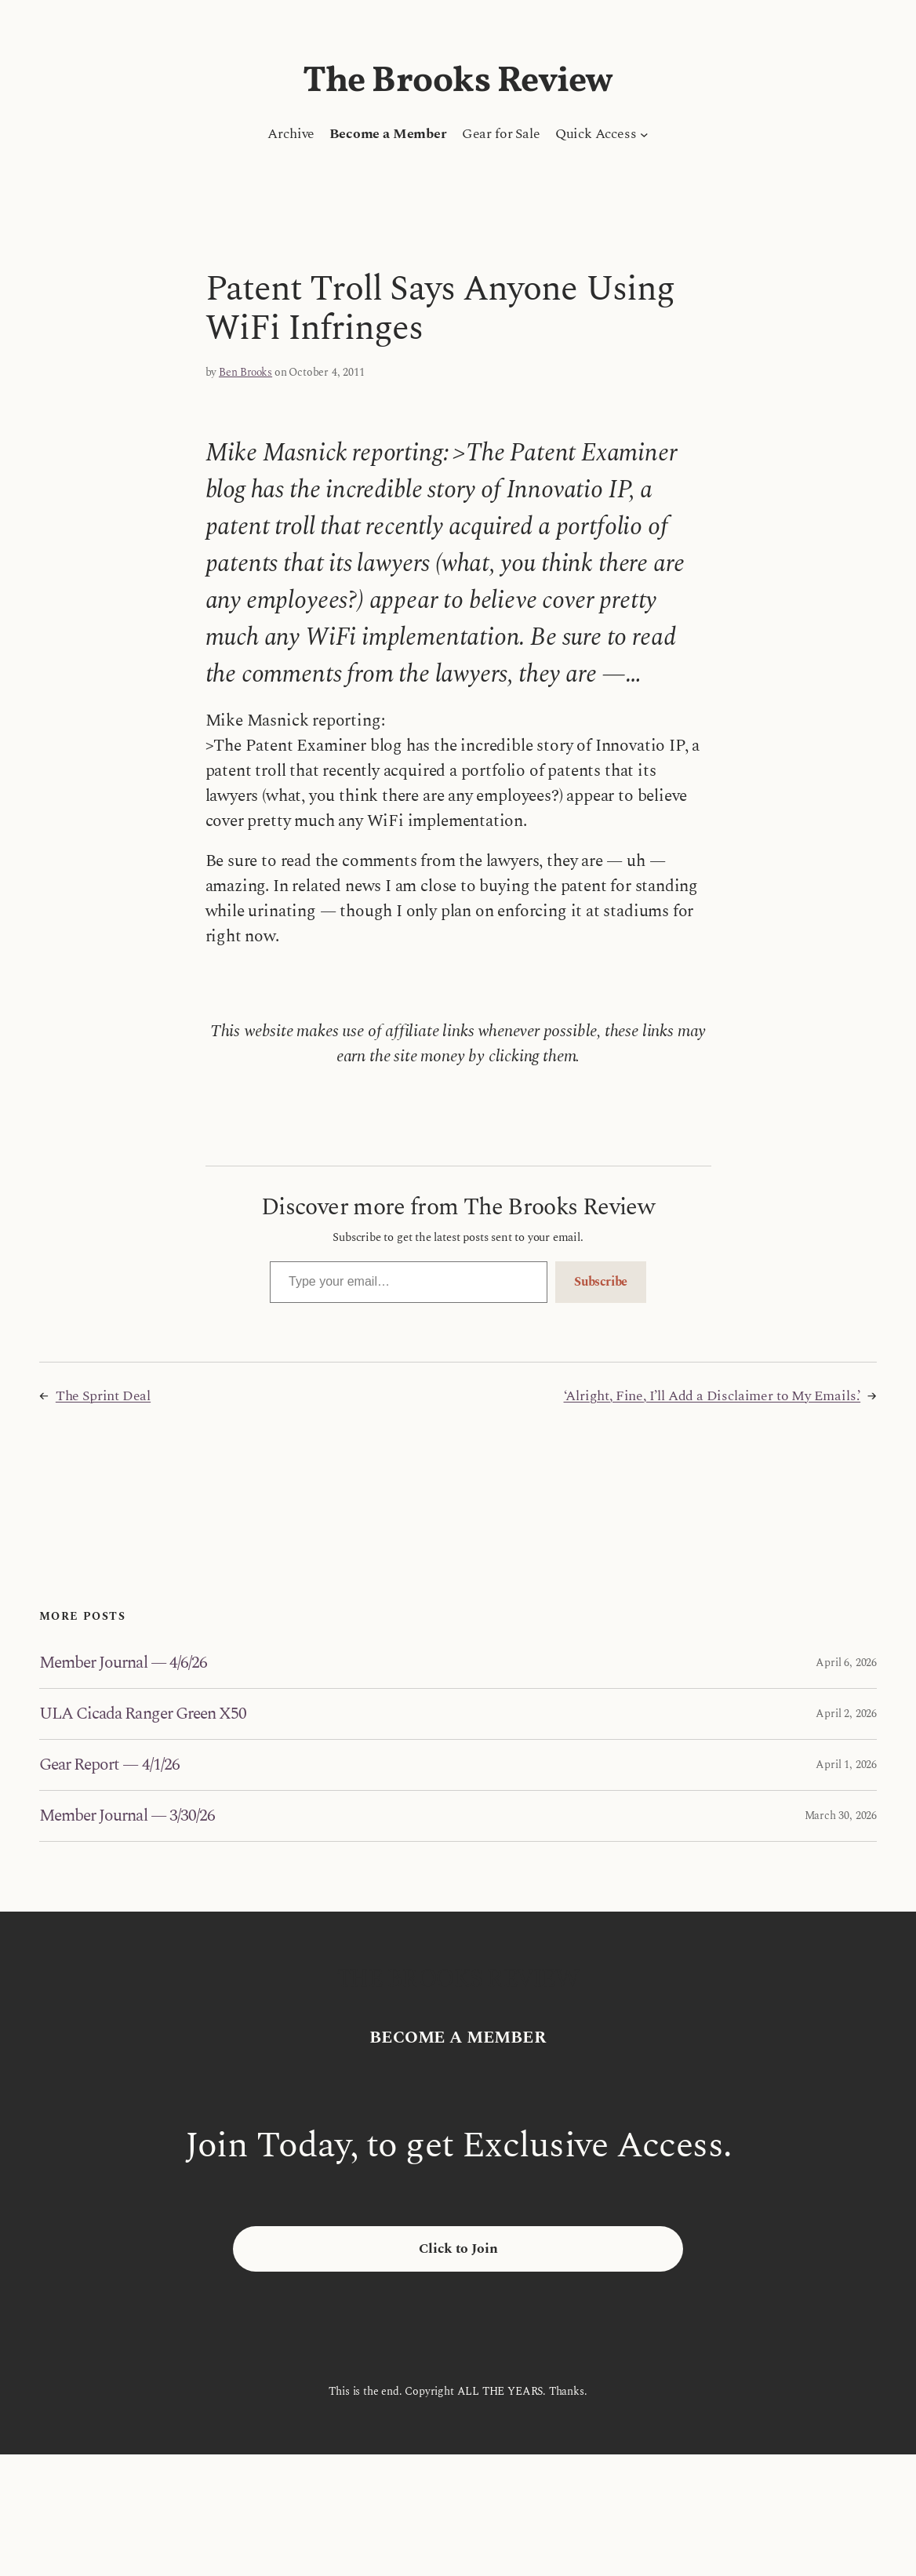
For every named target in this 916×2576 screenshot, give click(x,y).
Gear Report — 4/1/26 (109, 1765)
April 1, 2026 (846, 1764)
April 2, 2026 (846, 1713)
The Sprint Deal (103, 1395)
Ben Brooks (245, 372)
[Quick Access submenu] (644, 134)
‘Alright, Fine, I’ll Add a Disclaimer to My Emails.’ (712, 1395)
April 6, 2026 (846, 1662)
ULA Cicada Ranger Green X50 (142, 1714)
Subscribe (600, 1281)
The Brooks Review (458, 81)
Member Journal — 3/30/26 (127, 1815)
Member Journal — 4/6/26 (123, 1663)
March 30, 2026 (841, 1815)
